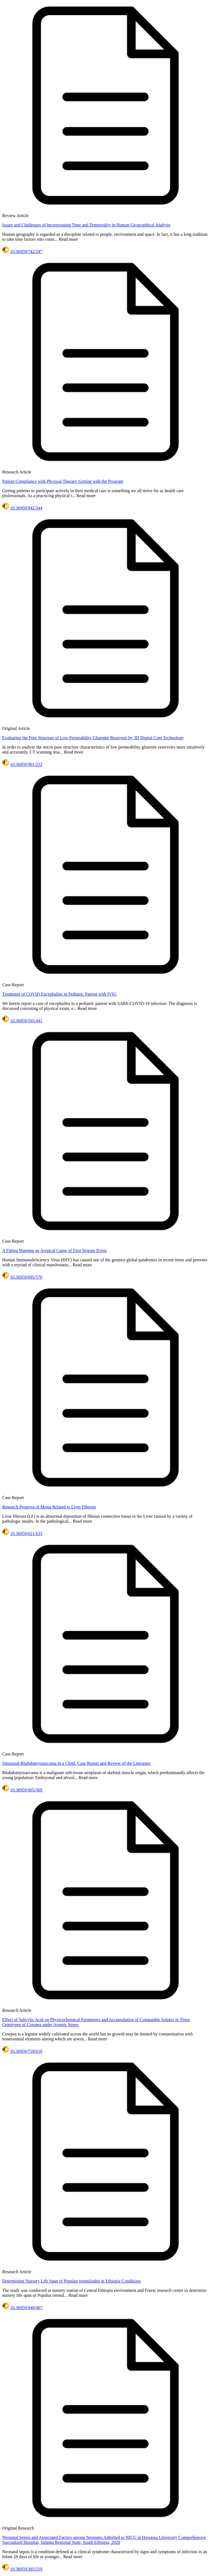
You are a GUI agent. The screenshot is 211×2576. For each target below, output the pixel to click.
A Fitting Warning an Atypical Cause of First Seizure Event (54, 1250)
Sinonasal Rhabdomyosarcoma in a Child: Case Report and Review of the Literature (76, 1763)
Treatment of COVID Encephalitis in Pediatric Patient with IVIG (59, 994)
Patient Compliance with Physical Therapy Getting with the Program (62, 481)
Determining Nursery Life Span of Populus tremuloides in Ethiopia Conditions (71, 2281)
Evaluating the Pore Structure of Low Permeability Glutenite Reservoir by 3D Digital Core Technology (93, 737)
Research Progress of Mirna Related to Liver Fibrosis (49, 1507)
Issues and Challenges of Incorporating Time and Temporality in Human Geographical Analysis (86, 225)
